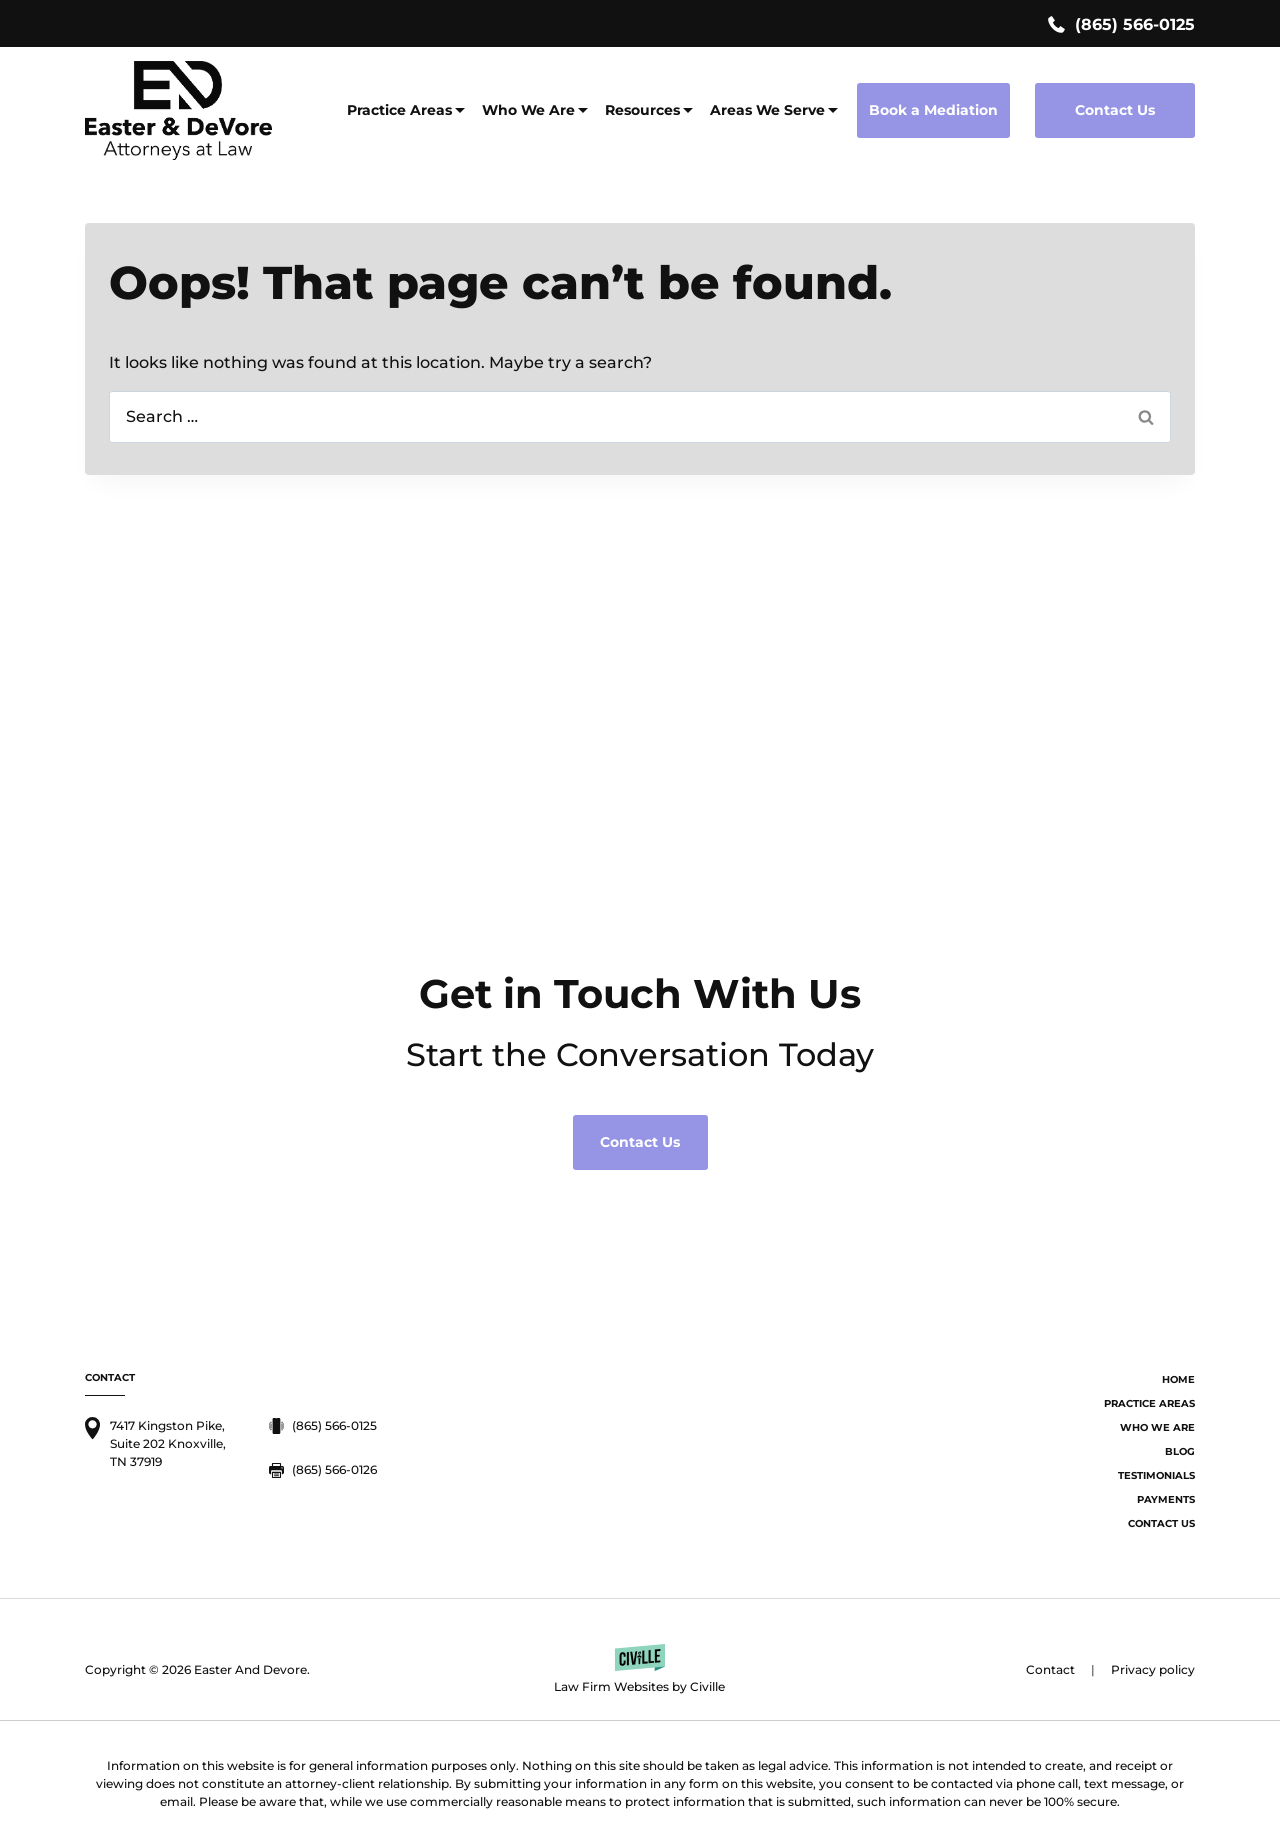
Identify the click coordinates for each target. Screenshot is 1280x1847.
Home (1178, 1379)
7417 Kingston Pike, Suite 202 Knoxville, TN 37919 (168, 1443)
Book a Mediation (933, 110)
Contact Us (1115, 110)
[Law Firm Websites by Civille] (639, 1670)
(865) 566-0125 (1135, 24)
